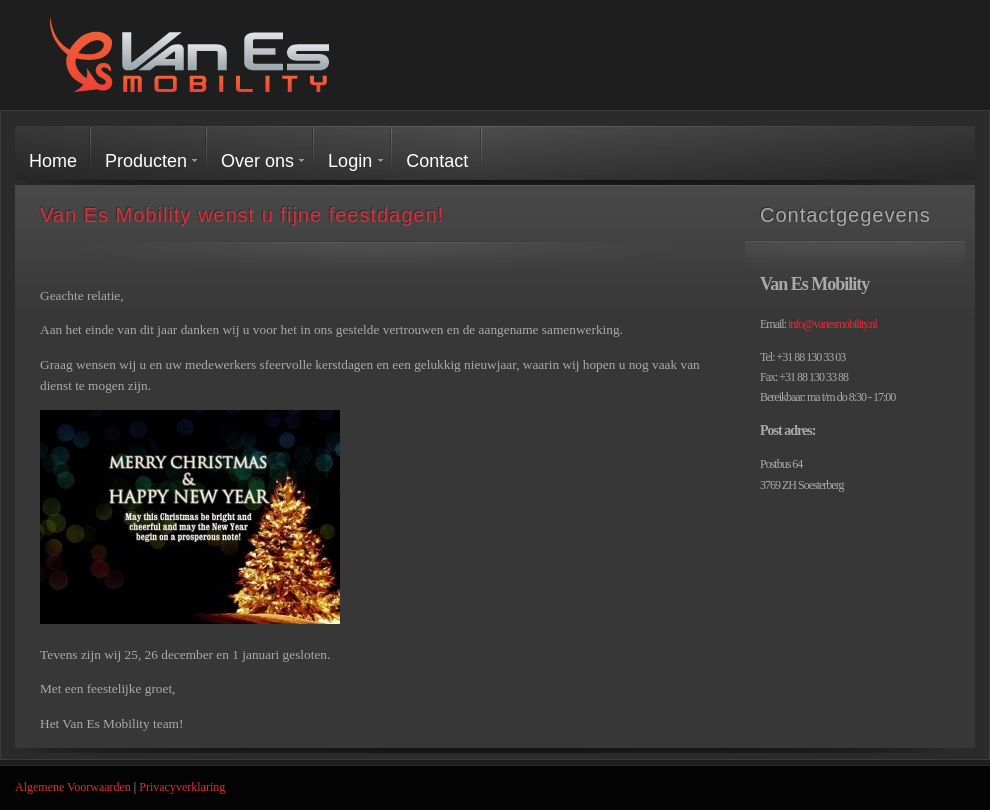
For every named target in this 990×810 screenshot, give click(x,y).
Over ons (257, 161)
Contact (437, 161)
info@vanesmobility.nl (832, 324)
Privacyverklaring (182, 787)
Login (350, 161)
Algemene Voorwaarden (73, 787)
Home (53, 161)
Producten (146, 161)
